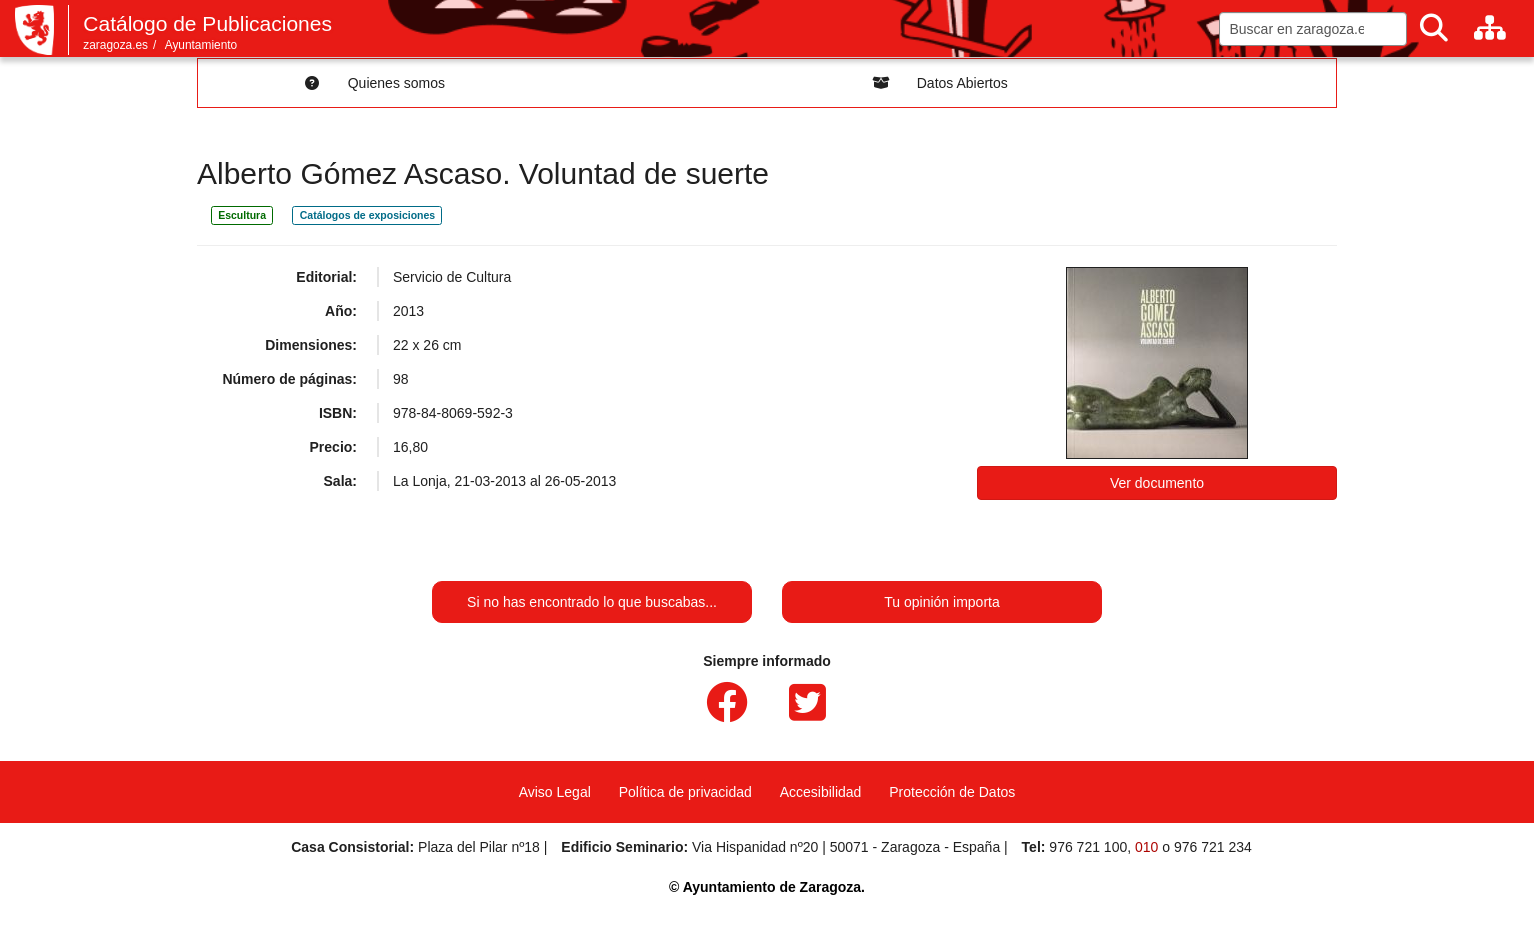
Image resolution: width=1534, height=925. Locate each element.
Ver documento (1157, 483)
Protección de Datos (952, 792)
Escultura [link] (242, 215)
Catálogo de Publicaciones (207, 23)
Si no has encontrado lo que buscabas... (592, 602)
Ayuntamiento (201, 45)
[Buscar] (1434, 28)
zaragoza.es (115, 45)
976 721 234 (1213, 847)
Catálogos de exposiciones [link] (367, 215)
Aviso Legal (555, 792)
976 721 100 (1088, 847)
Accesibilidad (821, 792)
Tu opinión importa (941, 602)
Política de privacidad (685, 792)
